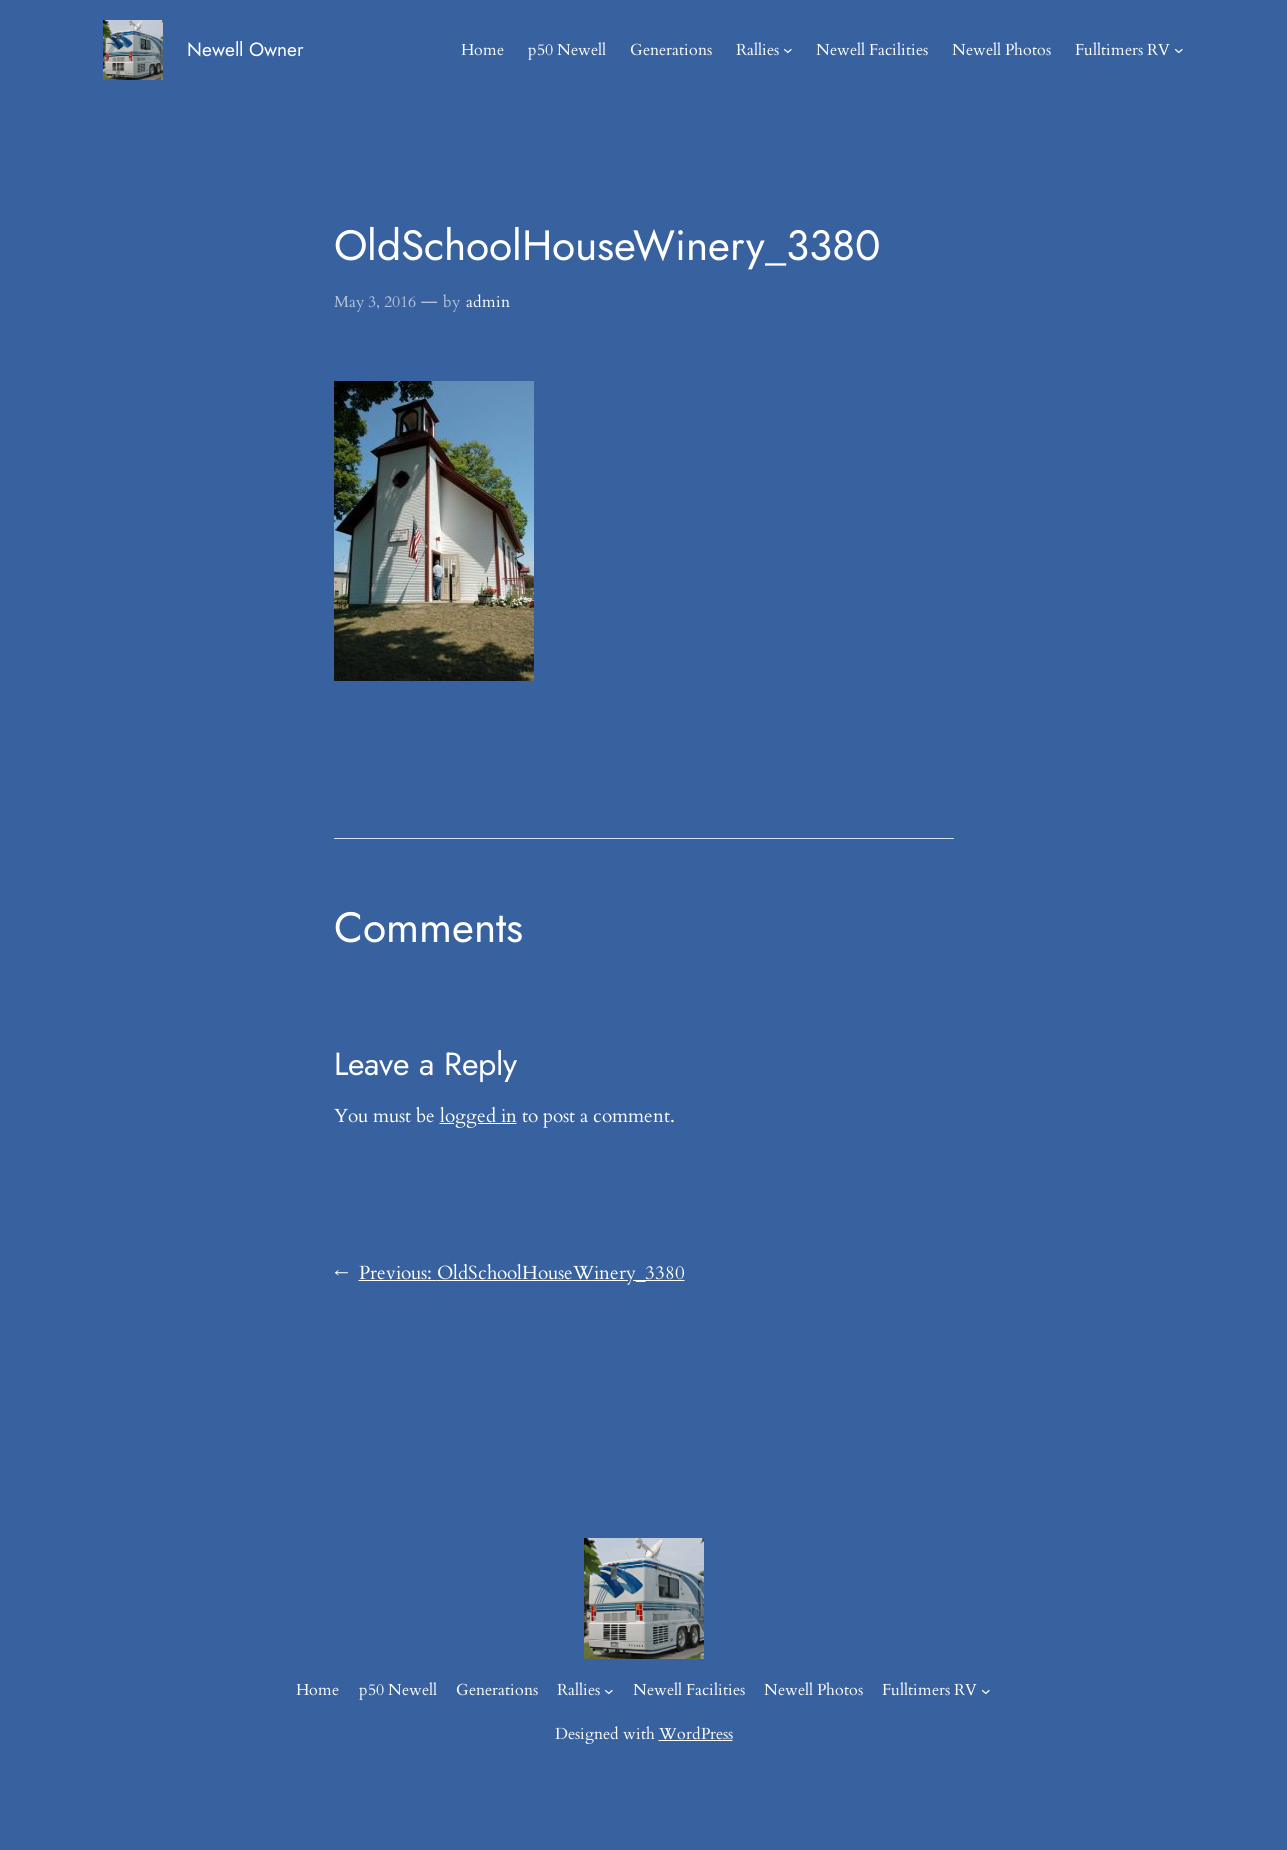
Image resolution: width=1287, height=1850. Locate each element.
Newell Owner (245, 49)
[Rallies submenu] (788, 50)
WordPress (696, 1734)
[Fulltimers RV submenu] (1179, 50)
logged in (478, 1116)
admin (488, 302)
